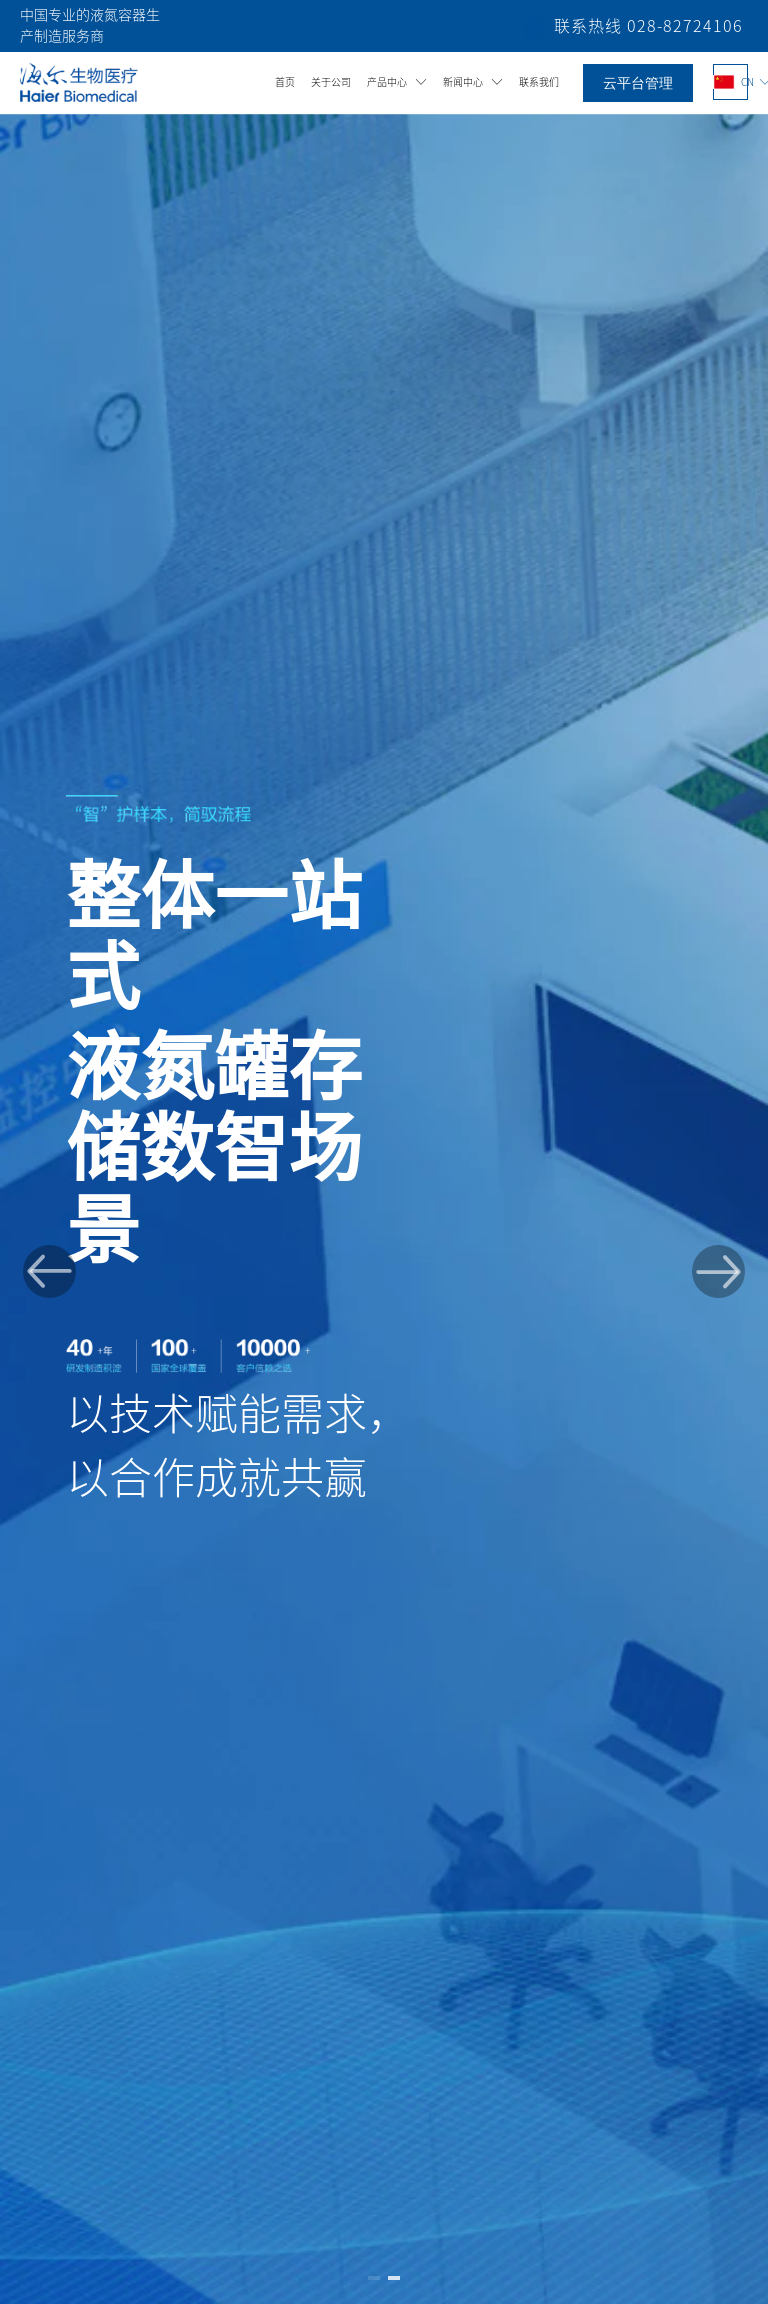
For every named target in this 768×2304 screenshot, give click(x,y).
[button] (49, 1271)
